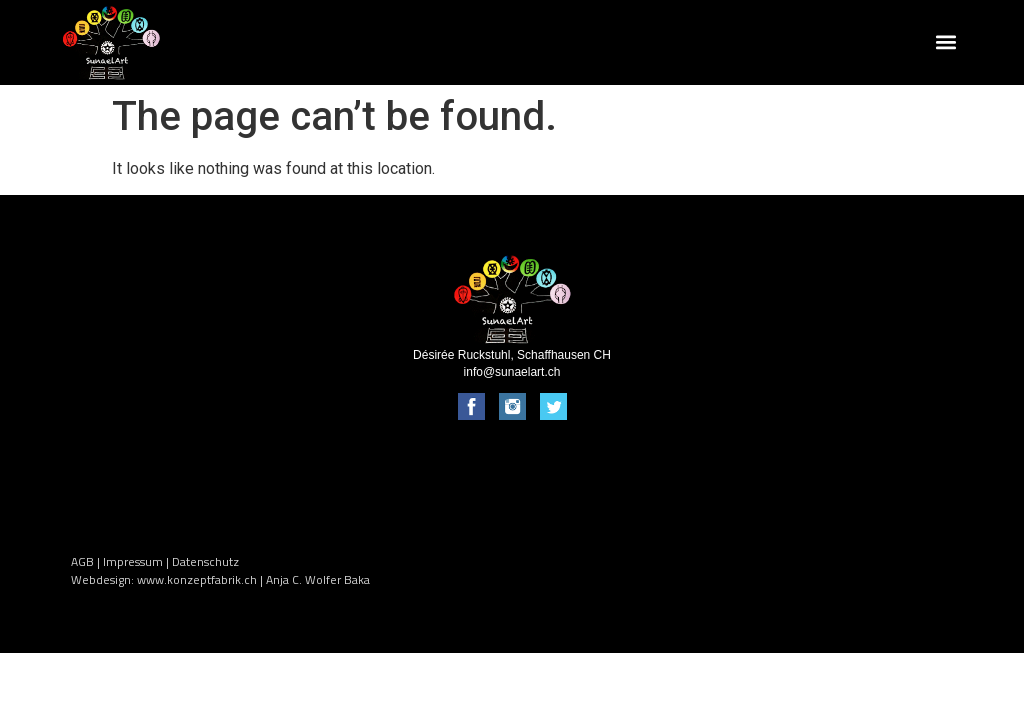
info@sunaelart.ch (512, 372)
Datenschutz (205, 561)
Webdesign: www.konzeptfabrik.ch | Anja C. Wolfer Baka (220, 579)
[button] (946, 42)
